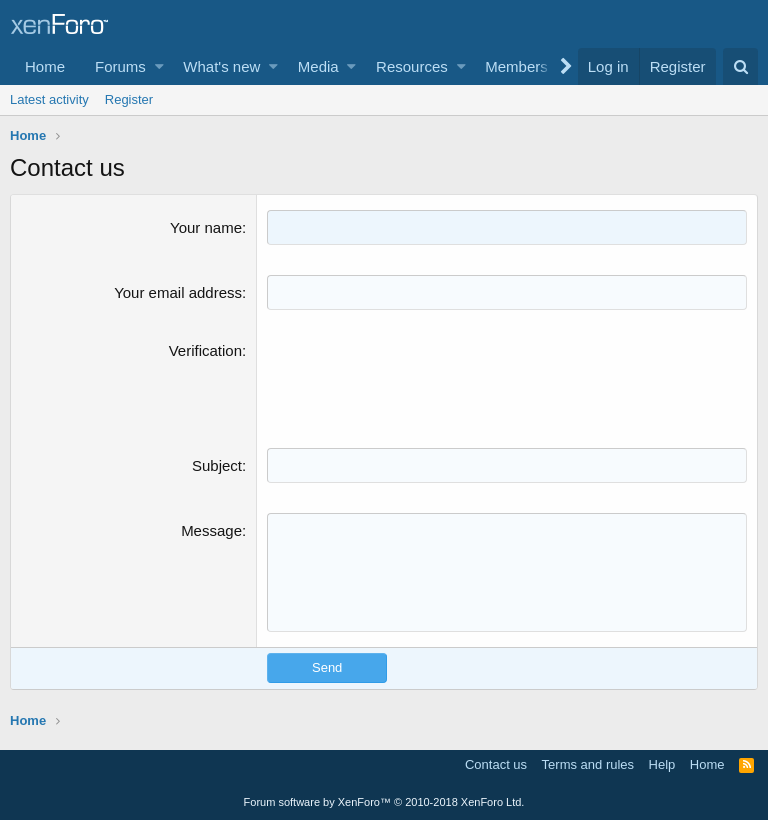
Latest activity (49, 99)
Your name (206, 227)
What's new (221, 66)
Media (318, 66)
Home (45, 66)
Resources (412, 66)
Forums (120, 66)
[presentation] (419, 379)
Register (129, 99)
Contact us (496, 764)
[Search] (740, 66)
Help (662, 764)
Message (211, 530)
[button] (159, 66)
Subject (217, 465)
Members (516, 66)
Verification (205, 350)
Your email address (178, 292)
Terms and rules (588, 764)
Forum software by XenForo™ (384, 802)
